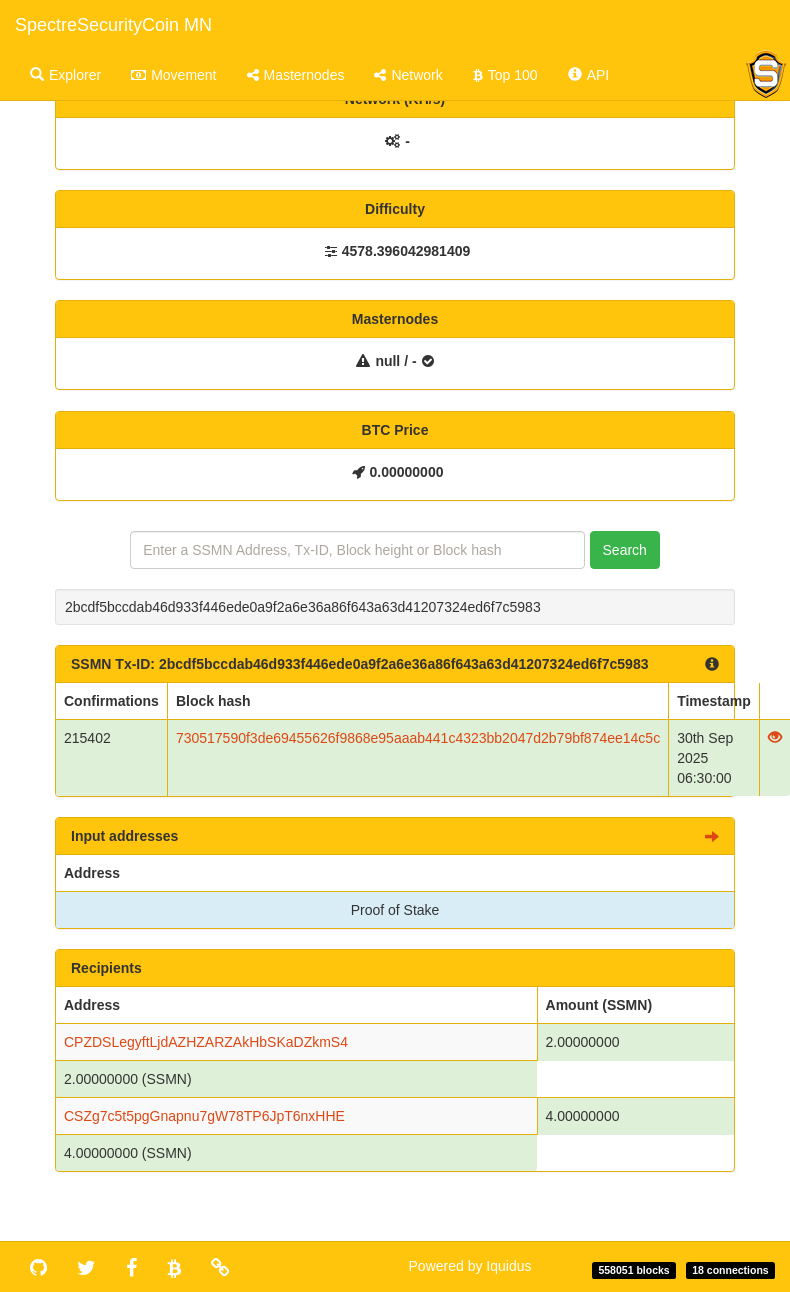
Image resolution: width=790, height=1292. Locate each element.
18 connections (730, 1270)
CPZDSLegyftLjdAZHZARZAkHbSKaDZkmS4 (206, 1042)
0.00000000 (407, 472)
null (387, 361)
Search (625, 550)
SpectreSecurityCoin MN (113, 25)
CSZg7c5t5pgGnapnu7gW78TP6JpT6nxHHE (204, 1116)
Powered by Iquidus (470, 1266)
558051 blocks (633, 1270)
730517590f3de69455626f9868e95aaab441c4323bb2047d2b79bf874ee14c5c (418, 738)
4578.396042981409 (406, 251)
